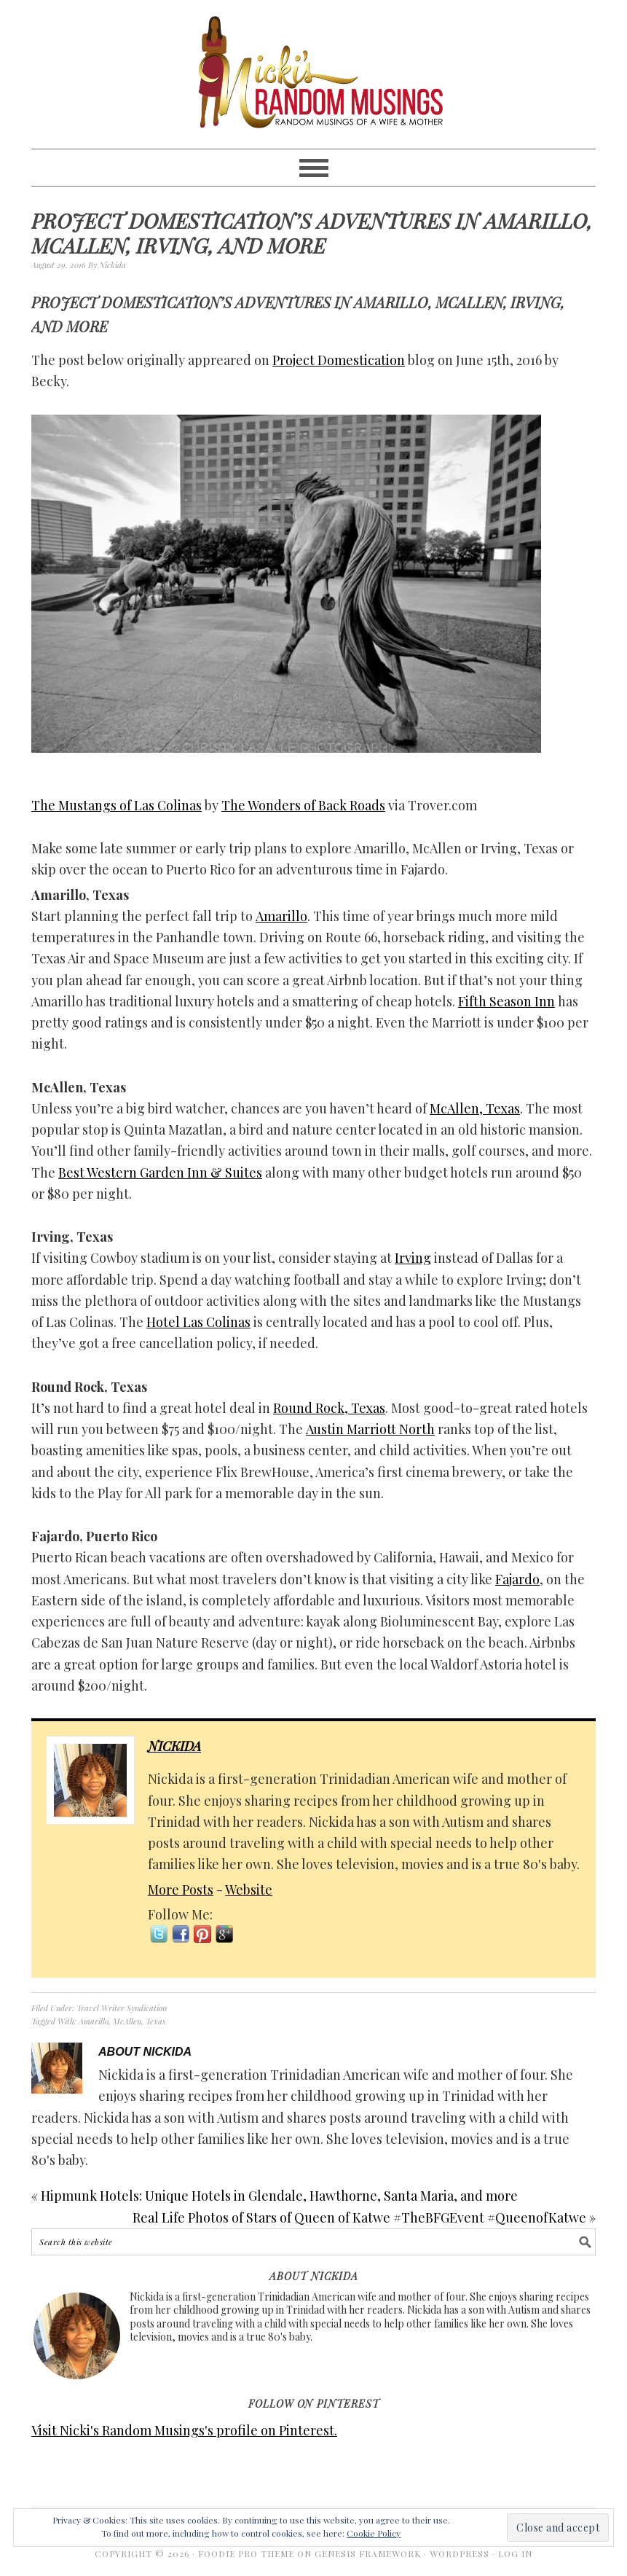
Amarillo (281, 916)
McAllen (127, 2021)
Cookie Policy (374, 2533)
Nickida (174, 1746)
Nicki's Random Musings (313, 74)
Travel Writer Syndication (121, 2008)
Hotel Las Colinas (198, 1322)
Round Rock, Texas (329, 1408)
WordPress (459, 2553)
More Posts (180, 1889)
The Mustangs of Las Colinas (116, 805)
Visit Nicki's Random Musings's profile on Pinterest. (184, 2430)
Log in (515, 2553)
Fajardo (517, 1579)
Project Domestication (338, 360)
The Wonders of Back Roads (303, 805)
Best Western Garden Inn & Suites (160, 1172)
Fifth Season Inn (506, 1001)
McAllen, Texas (475, 1108)
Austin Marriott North (370, 1429)
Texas (155, 2021)
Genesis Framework (368, 2553)
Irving (413, 1258)
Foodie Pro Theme (246, 2553)
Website (248, 1889)
